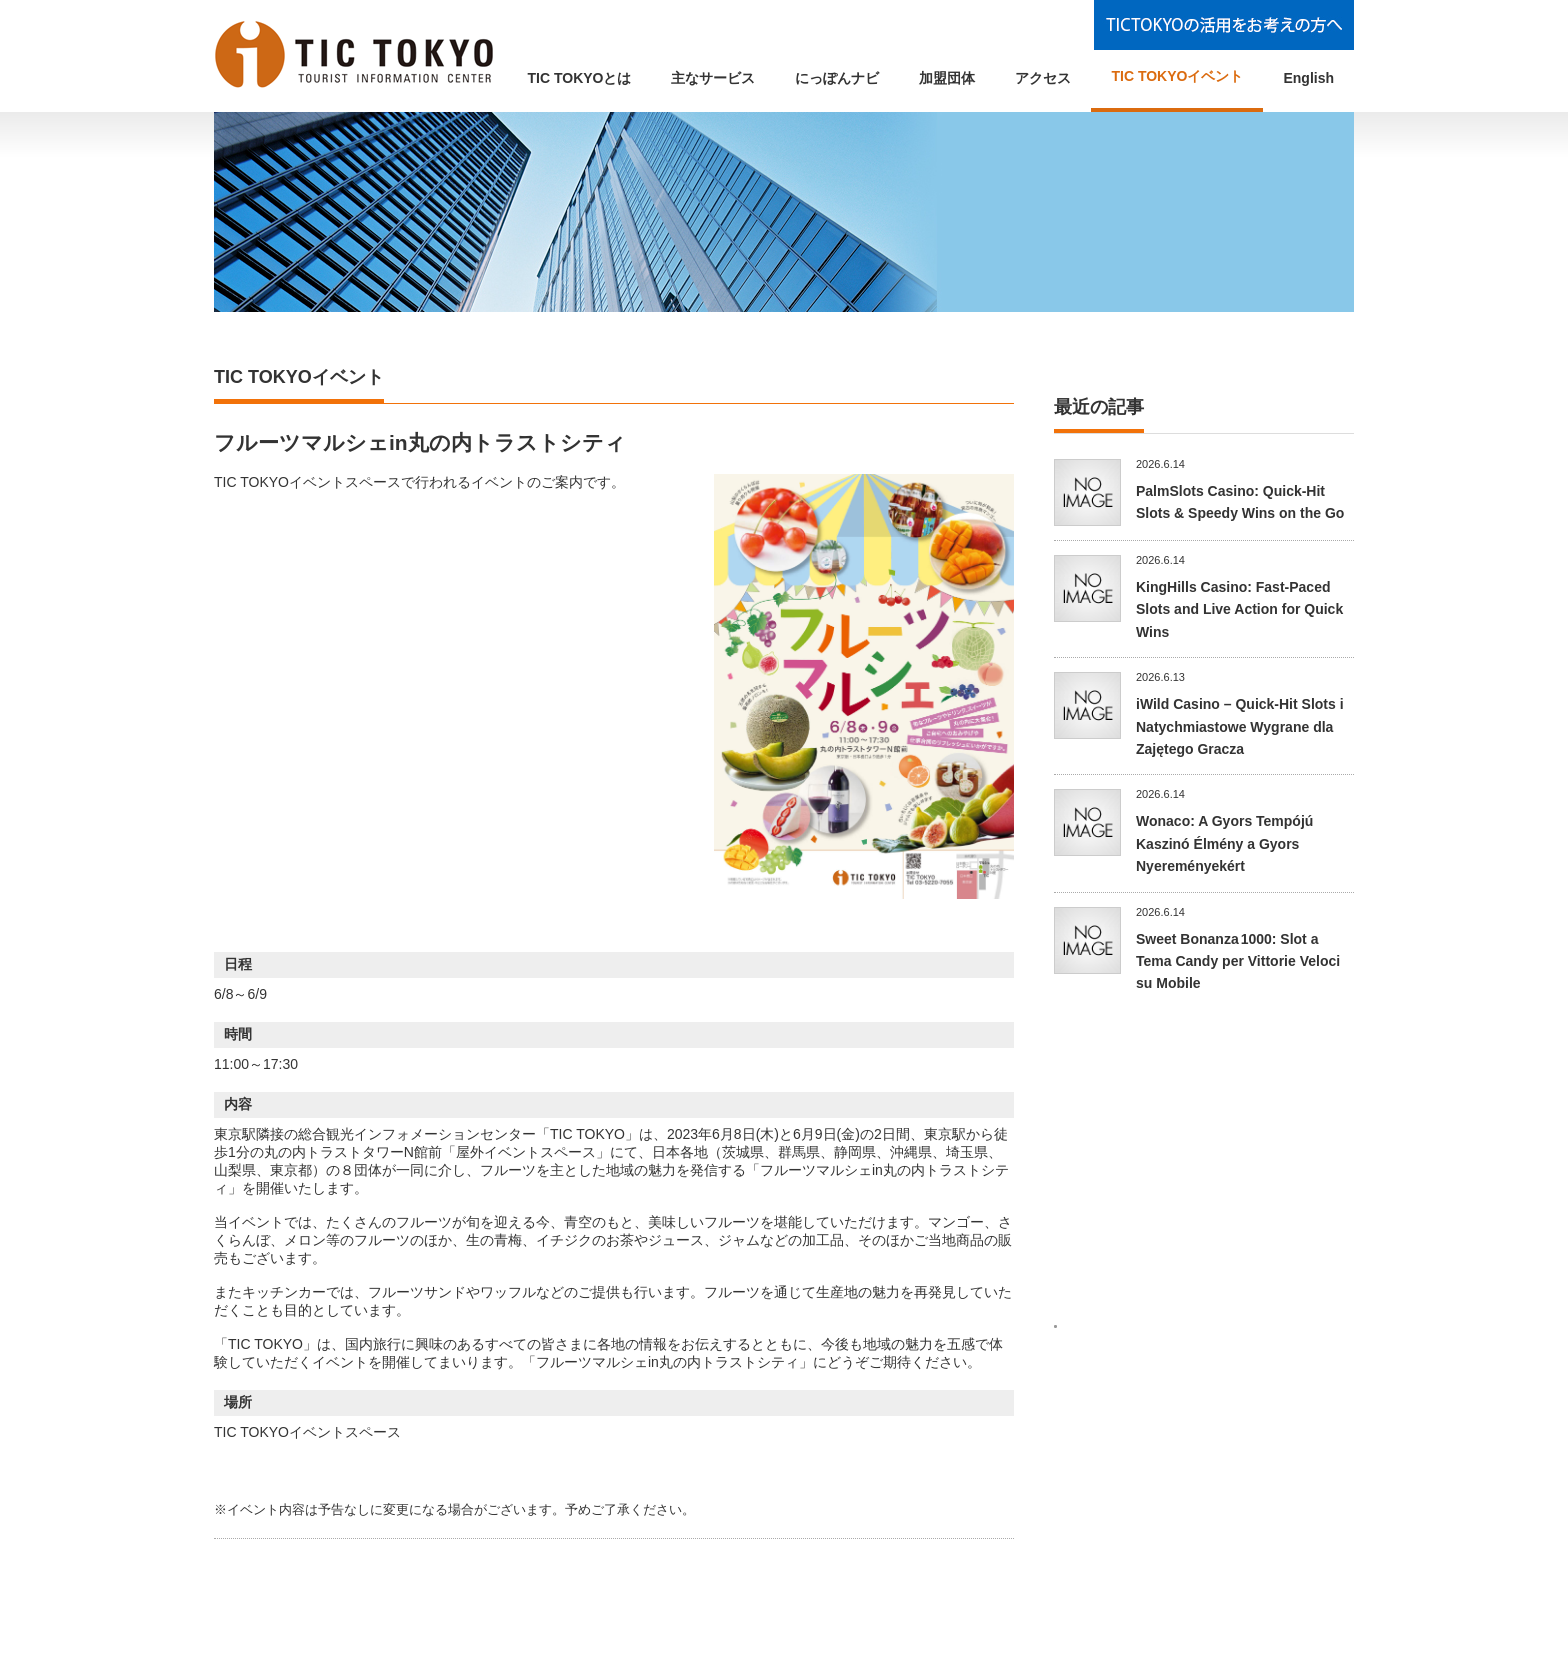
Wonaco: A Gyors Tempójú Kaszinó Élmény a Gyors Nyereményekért (1224, 843)
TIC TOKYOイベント (1177, 76)
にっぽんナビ (837, 78)
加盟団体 (947, 78)
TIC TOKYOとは (580, 78)
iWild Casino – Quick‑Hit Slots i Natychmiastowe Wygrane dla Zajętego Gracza (1240, 726)
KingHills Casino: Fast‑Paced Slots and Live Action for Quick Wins (1239, 609)
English (1308, 78)
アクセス (1043, 78)
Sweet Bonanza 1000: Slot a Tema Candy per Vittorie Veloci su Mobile (1238, 961)
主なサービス (713, 78)
